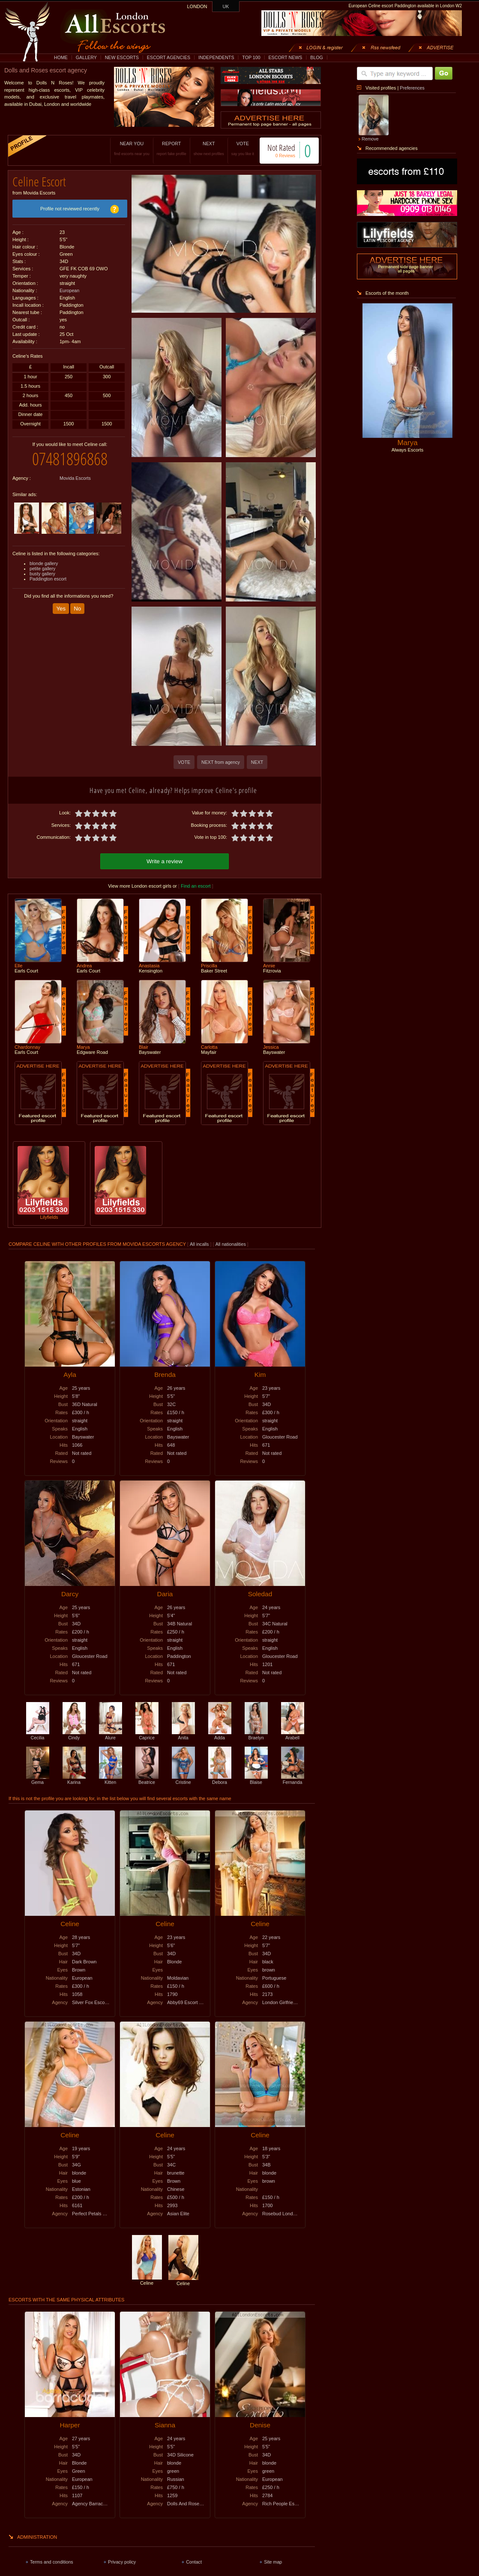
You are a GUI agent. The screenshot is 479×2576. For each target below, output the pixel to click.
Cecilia (37, 1735)
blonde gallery (44, 563)
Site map (273, 2561)
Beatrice (147, 1779)
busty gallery (42, 573)
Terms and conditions (51, 2561)
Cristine (183, 1779)
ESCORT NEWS (285, 57)
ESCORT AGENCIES (168, 57)
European (69, 290)
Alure (110, 1735)
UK (226, 6)
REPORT (171, 148)
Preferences (412, 87)
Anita (183, 1735)
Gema (37, 1779)
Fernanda (292, 1779)
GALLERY (86, 57)
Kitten (110, 1779)
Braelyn (256, 1735)
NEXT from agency (220, 762)
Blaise (256, 1779)
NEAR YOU (131, 148)
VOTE (242, 148)
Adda (219, 1735)
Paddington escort (48, 578)
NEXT (209, 148)
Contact (194, 2561)
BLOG (316, 57)
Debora (219, 1779)
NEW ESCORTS (122, 57)
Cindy (74, 1735)
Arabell (292, 1735)
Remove (370, 138)
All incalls (200, 1244)
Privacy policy (122, 2561)
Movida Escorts (75, 478)
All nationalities (231, 1244)
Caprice (147, 1735)
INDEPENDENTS (216, 57)
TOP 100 (251, 57)
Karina (74, 1779)
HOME (61, 57)
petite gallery (42, 568)
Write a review (165, 861)
